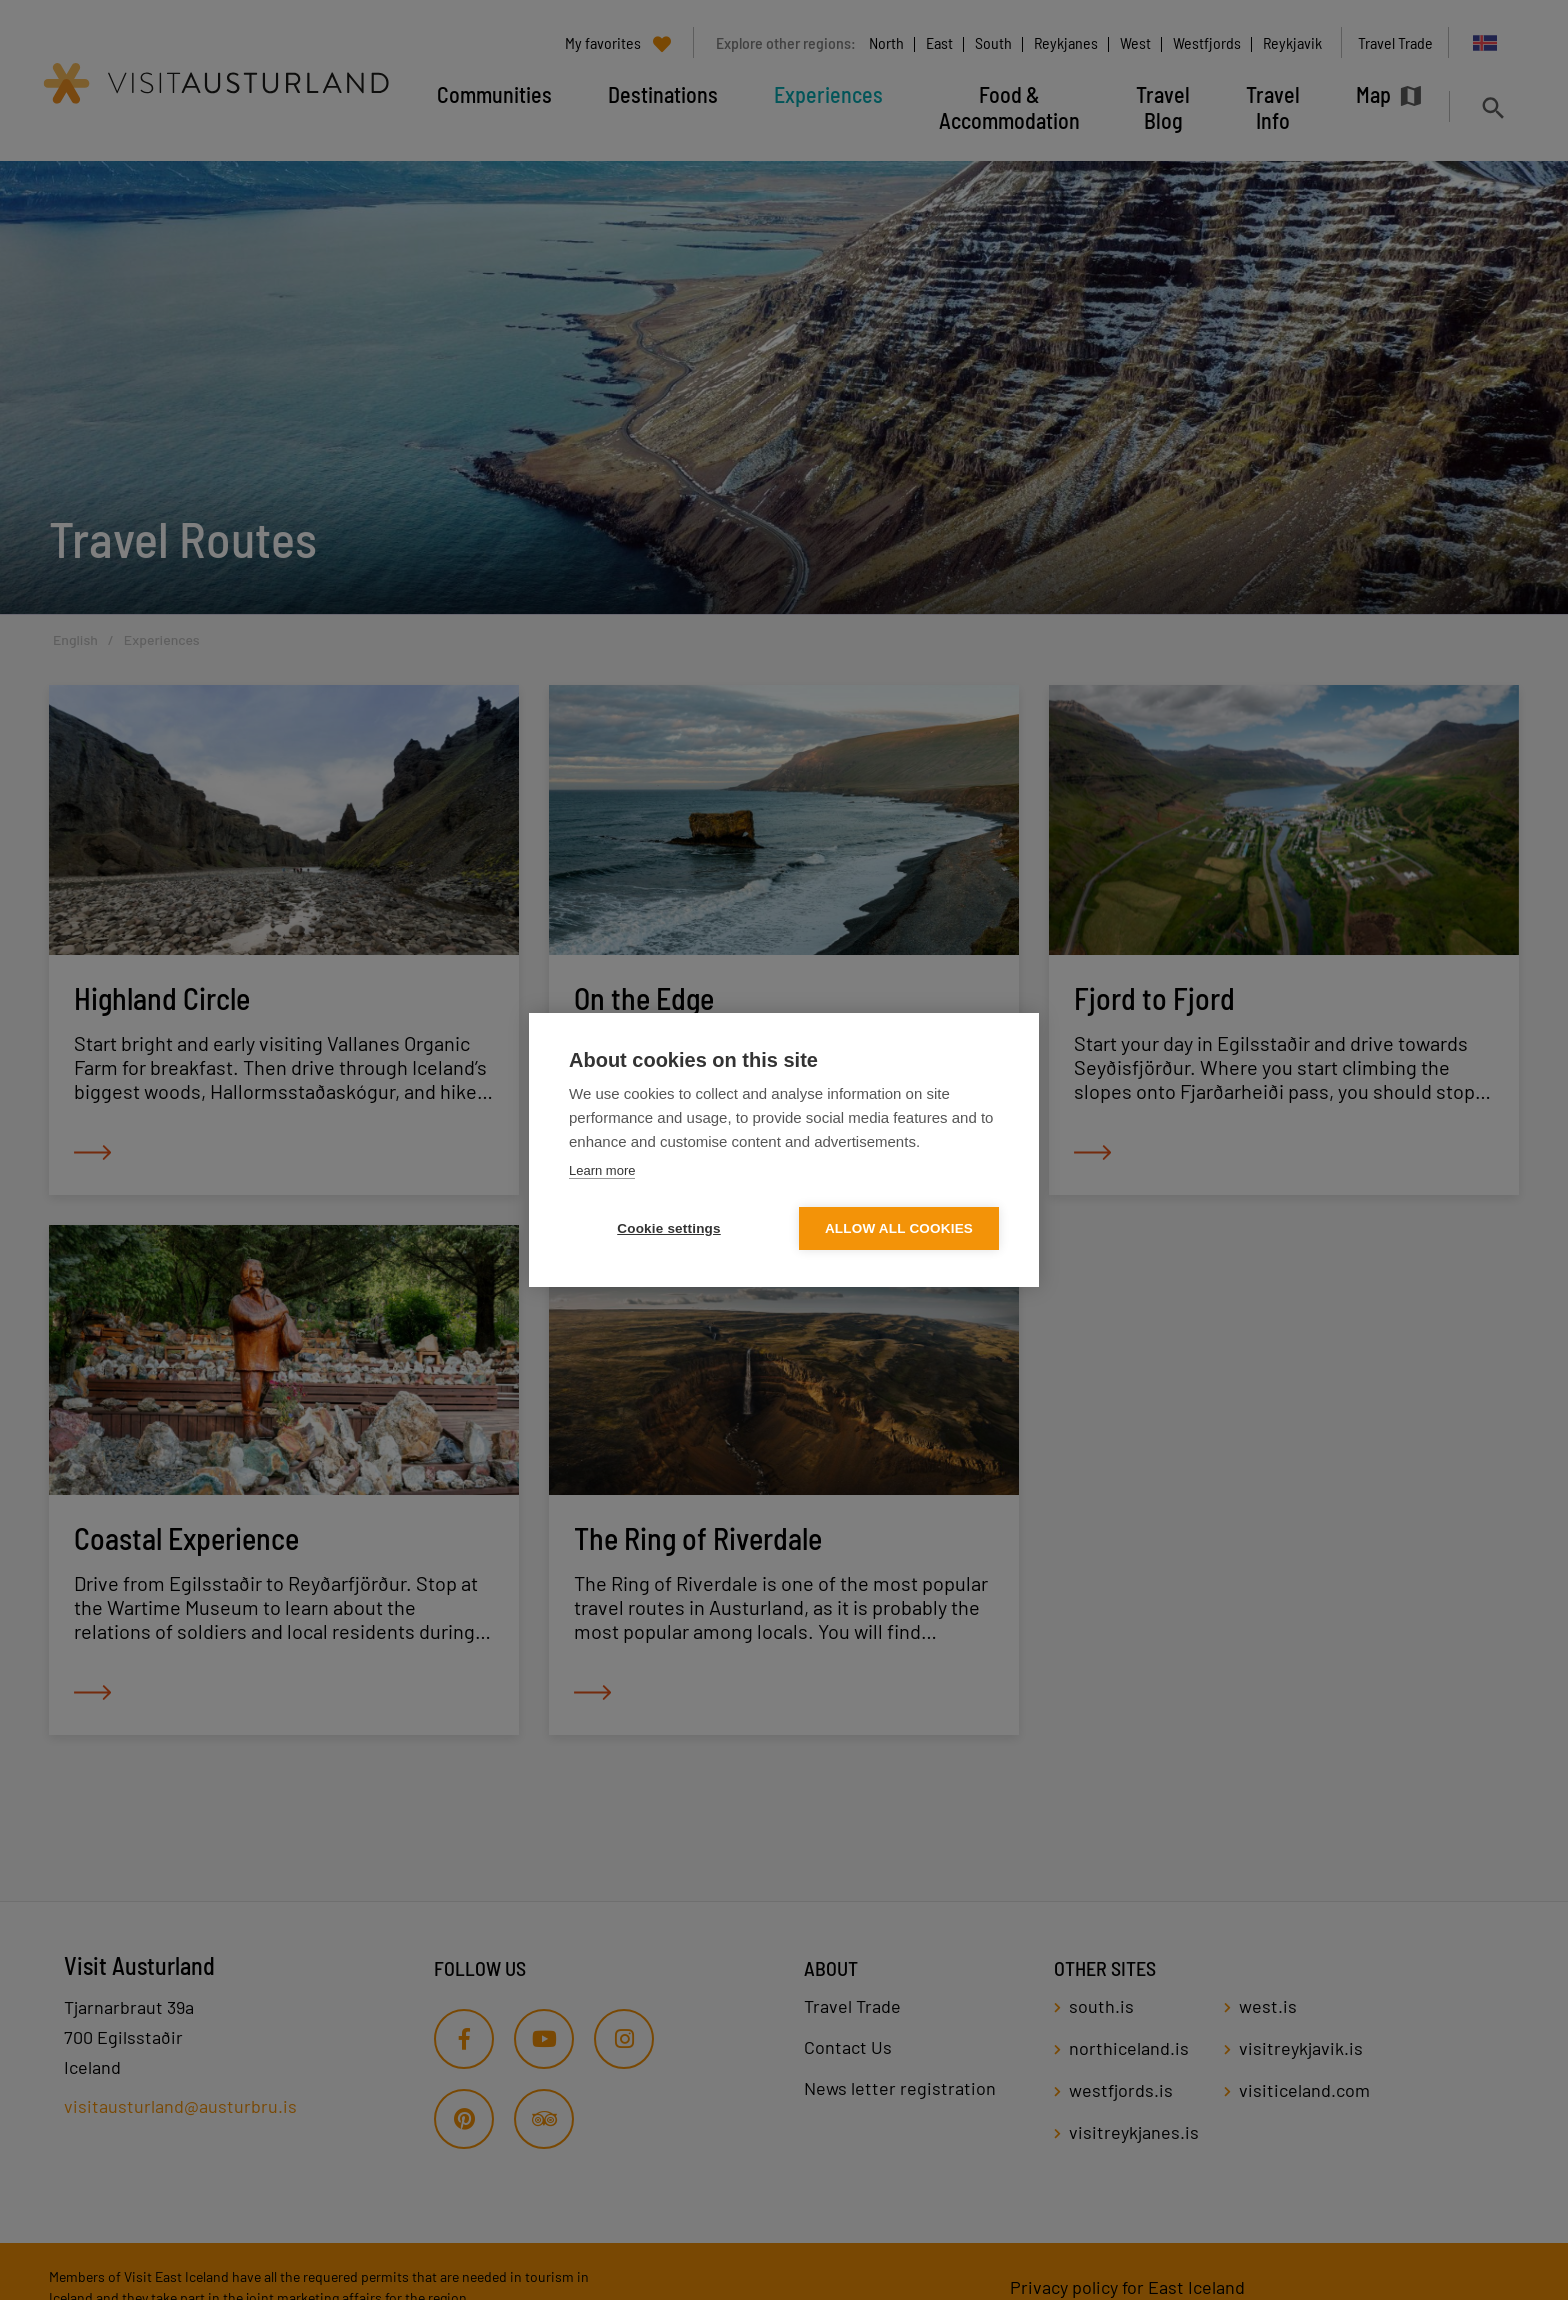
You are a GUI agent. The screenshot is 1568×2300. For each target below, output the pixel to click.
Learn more (602, 1170)
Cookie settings (669, 1228)
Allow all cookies (899, 1228)
